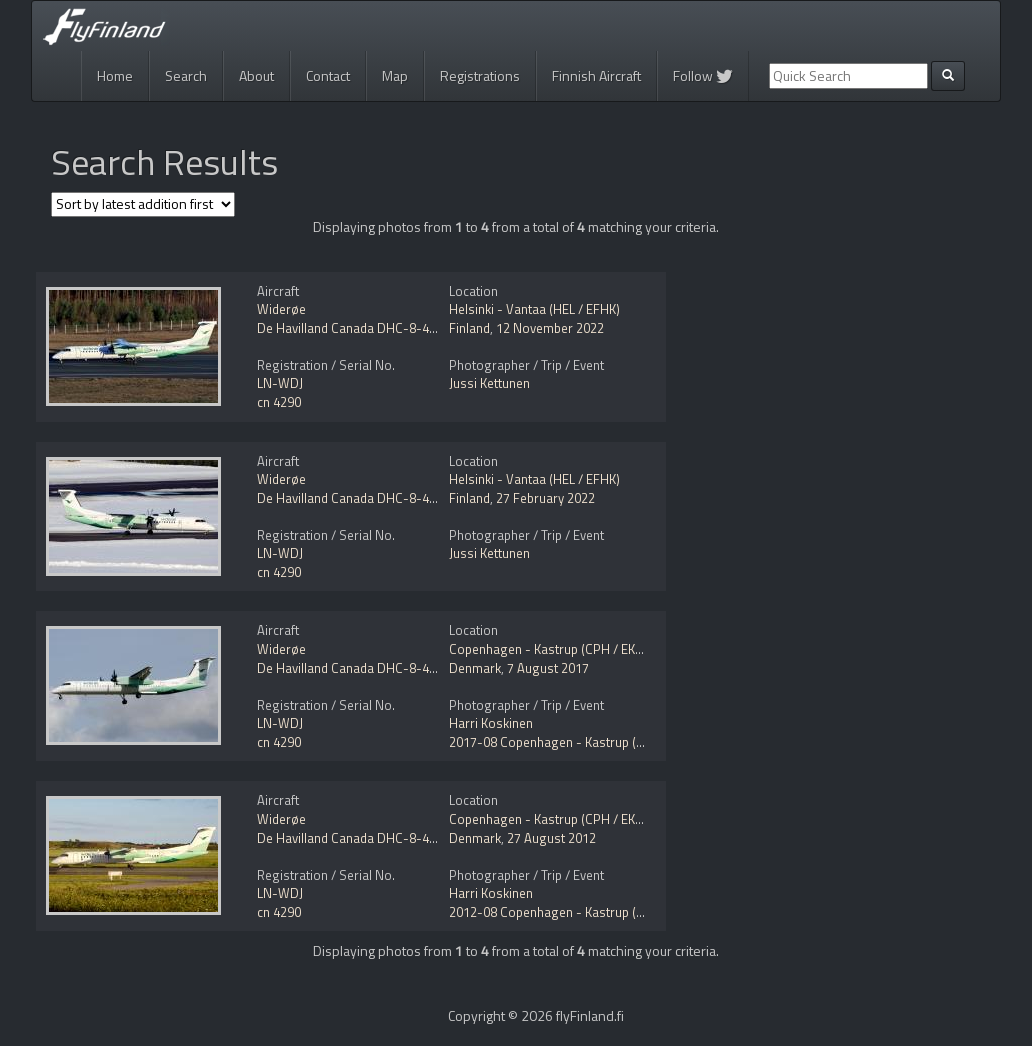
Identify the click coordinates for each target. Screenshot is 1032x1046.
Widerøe (281, 309)
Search (186, 75)
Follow (703, 75)
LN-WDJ (280, 383)
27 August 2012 (551, 838)
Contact (328, 75)
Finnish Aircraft (596, 75)
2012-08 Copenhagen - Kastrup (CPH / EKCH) (578, 912)
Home (115, 75)
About (256, 75)
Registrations (480, 75)
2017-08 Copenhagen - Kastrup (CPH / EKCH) (578, 742)
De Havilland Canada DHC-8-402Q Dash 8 (376, 328)
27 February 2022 (545, 498)
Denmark (475, 668)
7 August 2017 (548, 668)
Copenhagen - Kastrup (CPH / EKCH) (552, 649)
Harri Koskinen (491, 723)
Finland (469, 328)
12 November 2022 (550, 328)
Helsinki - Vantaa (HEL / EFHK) (534, 309)
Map (395, 75)
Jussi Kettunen (489, 383)
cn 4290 (279, 402)
